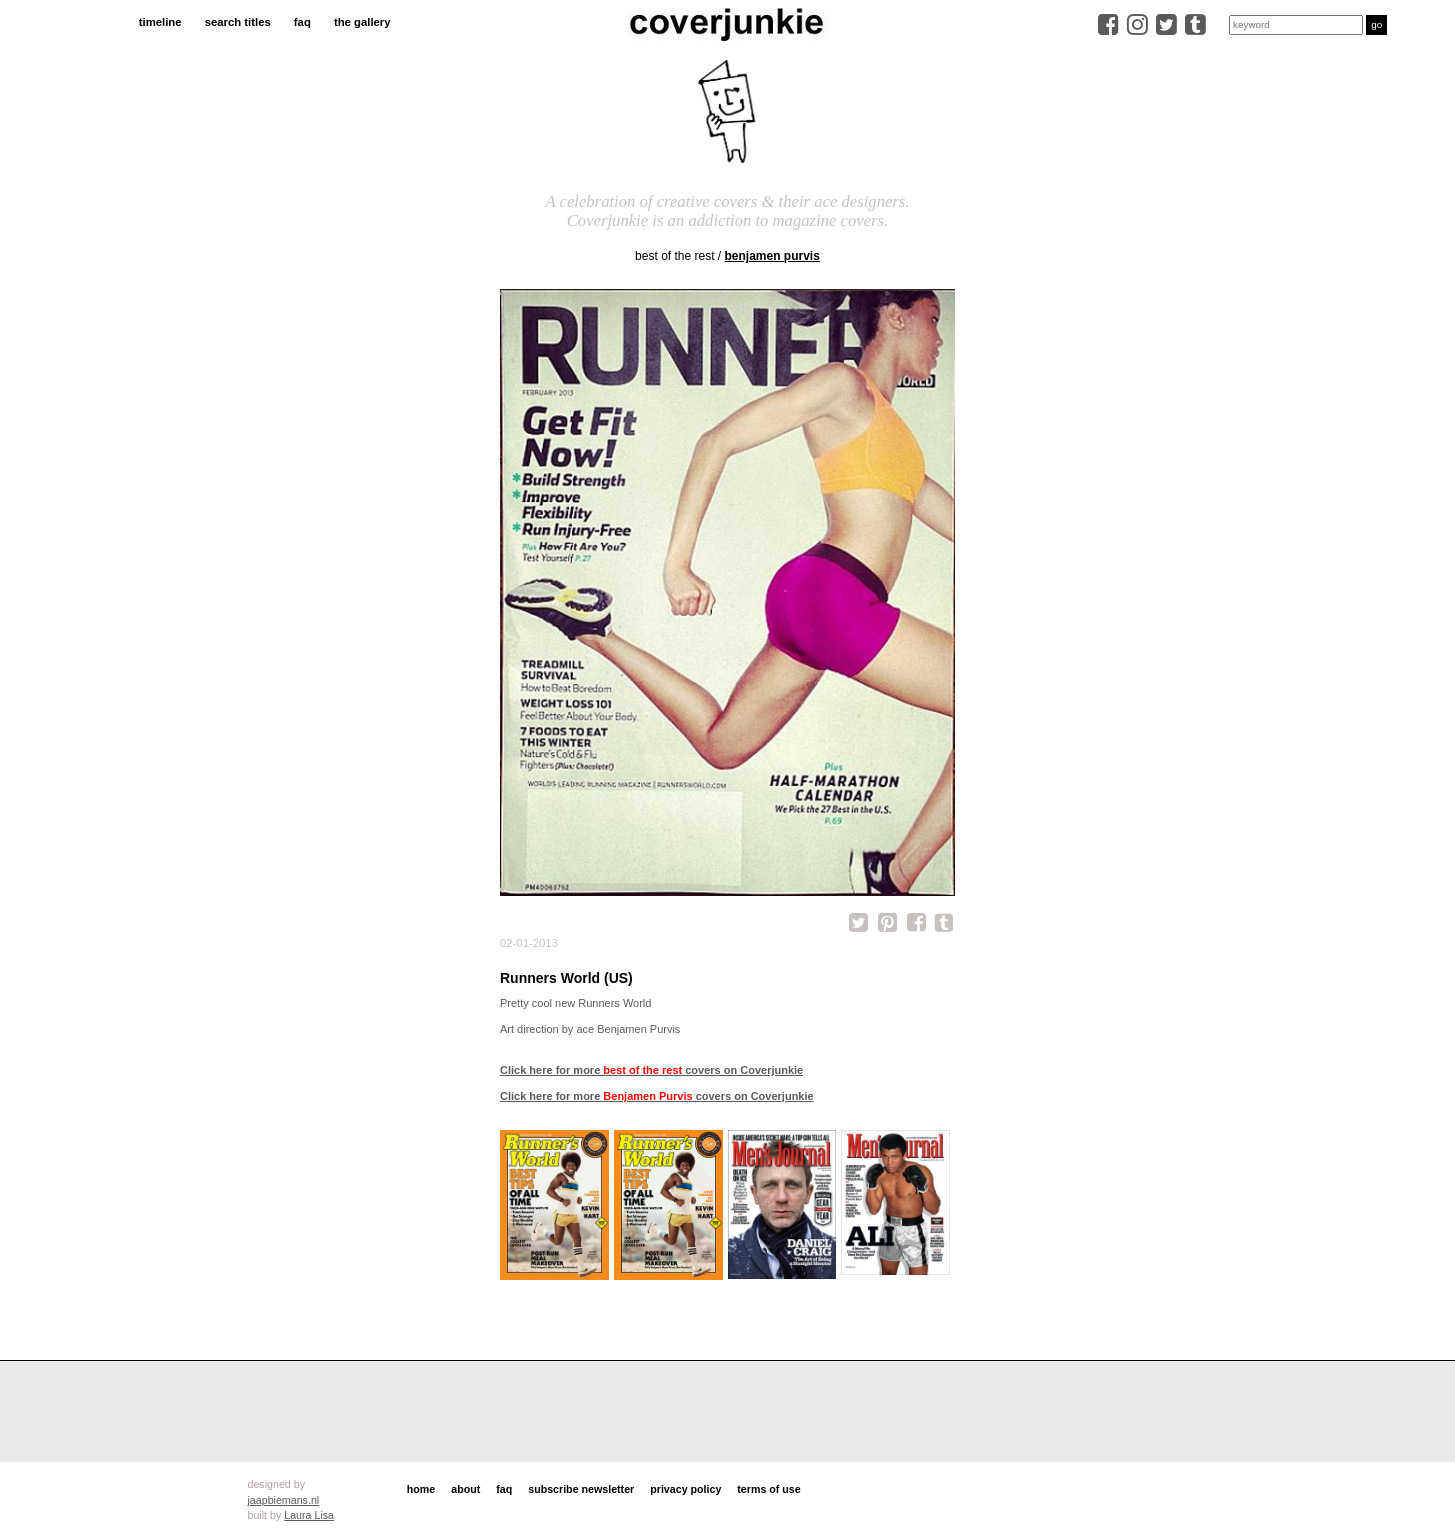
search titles (238, 22)
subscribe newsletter (581, 1489)
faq (302, 22)
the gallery (362, 22)
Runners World (614, 1003)
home (421, 1489)
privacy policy (685, 1489)
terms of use (768, 1489)
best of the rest (674, 256)
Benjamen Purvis (772, 256)
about (465, 1489)
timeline (160, 22)
